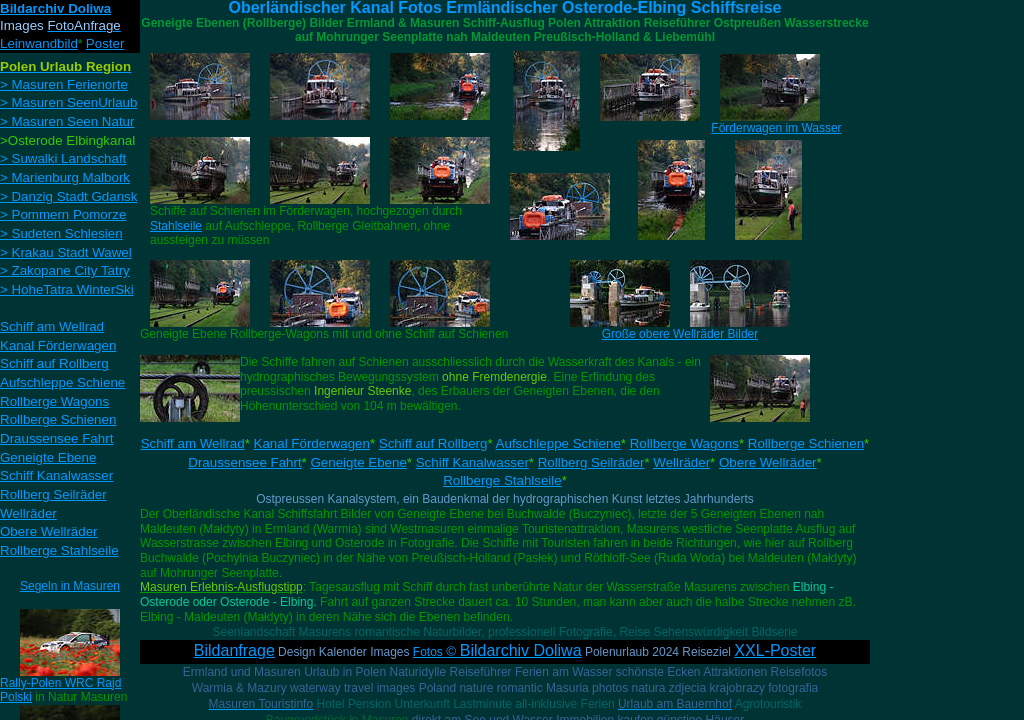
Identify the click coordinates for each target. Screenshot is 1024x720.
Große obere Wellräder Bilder (680, 334)
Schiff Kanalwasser (472, 462)
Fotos (497, 652)
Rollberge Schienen (806, 443)
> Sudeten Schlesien (61, 233)
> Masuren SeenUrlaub (68, 102)
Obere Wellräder (768, 462)
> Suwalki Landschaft (63, 158)
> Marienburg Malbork (65, 177)
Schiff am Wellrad (193, 443)
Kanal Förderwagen (312, 443)
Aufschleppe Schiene (558, 443)
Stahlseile (176, 226)
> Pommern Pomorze (63, 214)
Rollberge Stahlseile (502, 480)
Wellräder (681, 462)
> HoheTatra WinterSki (67, 289)
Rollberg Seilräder (591, 462)
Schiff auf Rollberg (433, 443)
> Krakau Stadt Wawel (66, 252)
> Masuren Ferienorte (64, 84)
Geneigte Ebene (359, 462)
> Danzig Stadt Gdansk (68, 196)
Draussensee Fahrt (244, 462)
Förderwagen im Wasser (776, 128)
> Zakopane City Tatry (65, 270)
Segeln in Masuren (70, 586)
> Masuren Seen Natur (67, 121)
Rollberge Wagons (684, 443)
